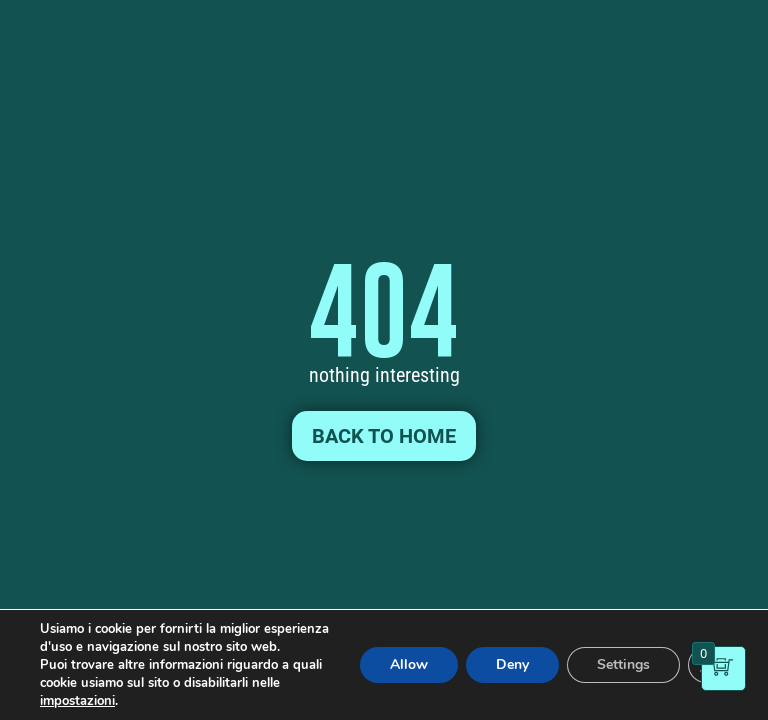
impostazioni (77, 701)
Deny (512, 664)
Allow (409, 664)
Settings (623, 664)
